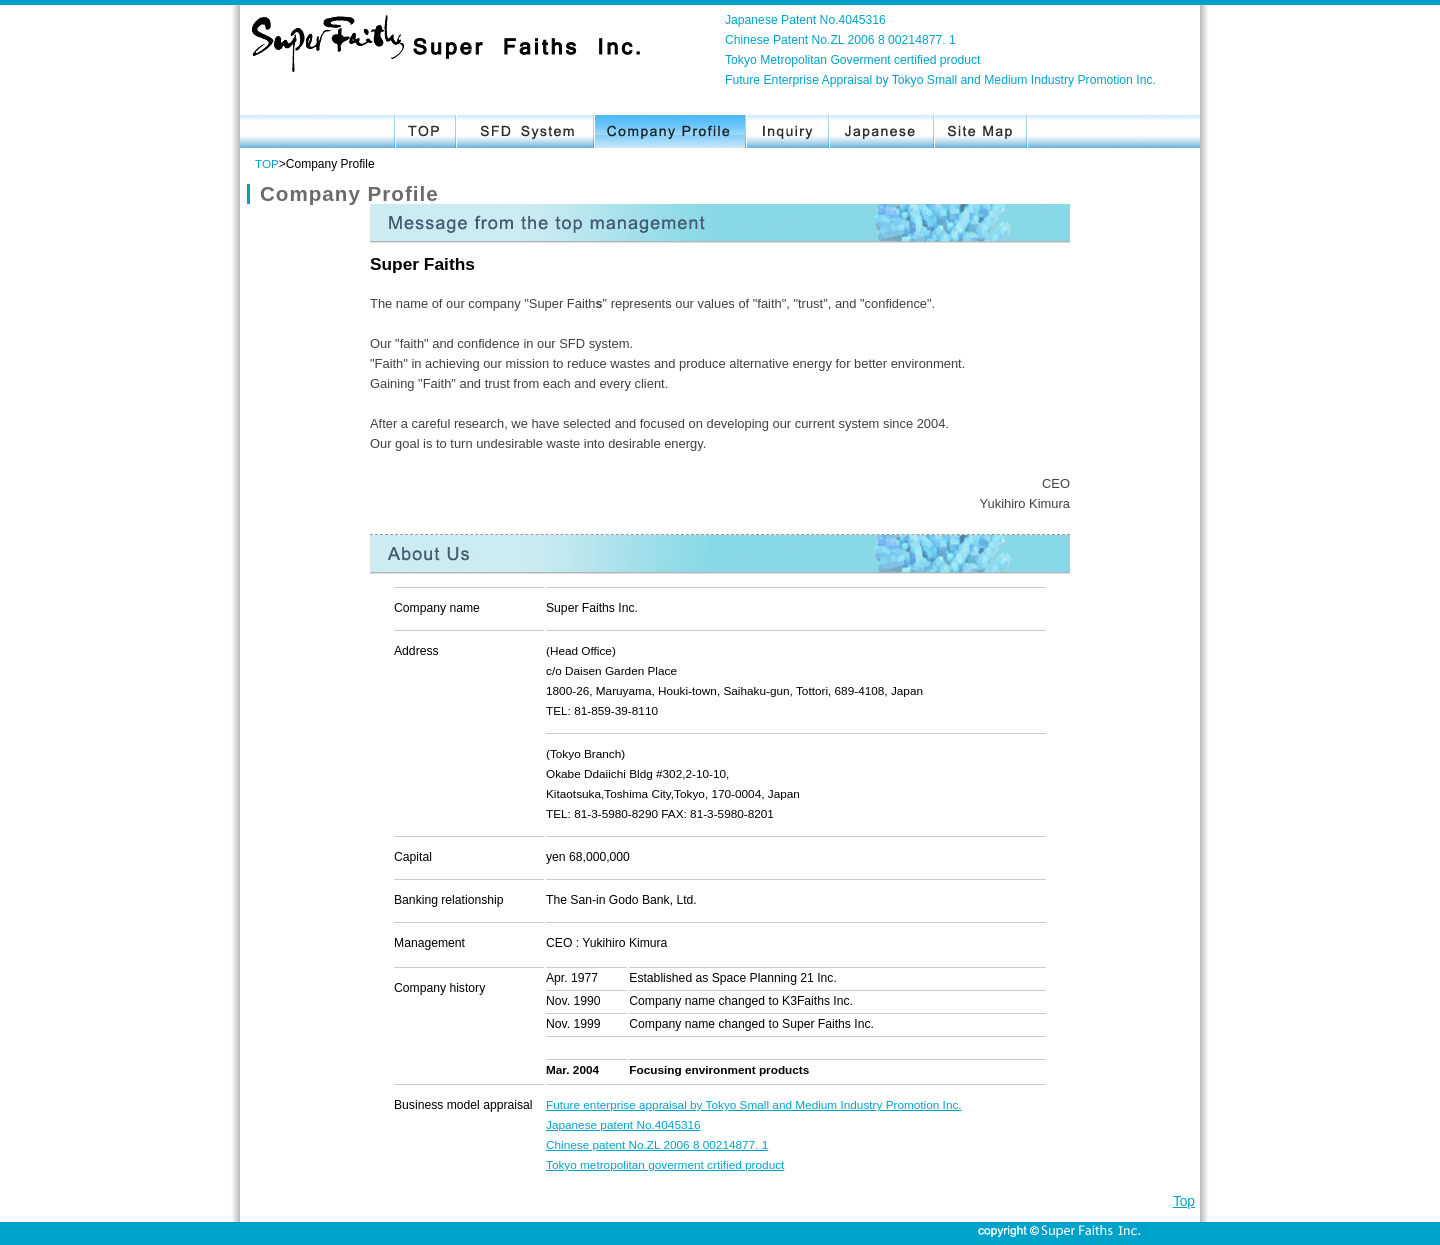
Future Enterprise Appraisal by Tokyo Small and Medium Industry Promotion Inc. (940, 80)
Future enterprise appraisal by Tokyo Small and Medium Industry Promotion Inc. (754, 1104)
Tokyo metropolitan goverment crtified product (665, 1164)
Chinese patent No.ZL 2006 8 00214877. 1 (657, 1144)
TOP (267, 163)
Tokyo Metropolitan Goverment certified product (852, 60)
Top (1184, 1201)
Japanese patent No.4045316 (623, 1124)
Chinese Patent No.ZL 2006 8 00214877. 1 (840, 40)
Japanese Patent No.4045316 (805, 20)
